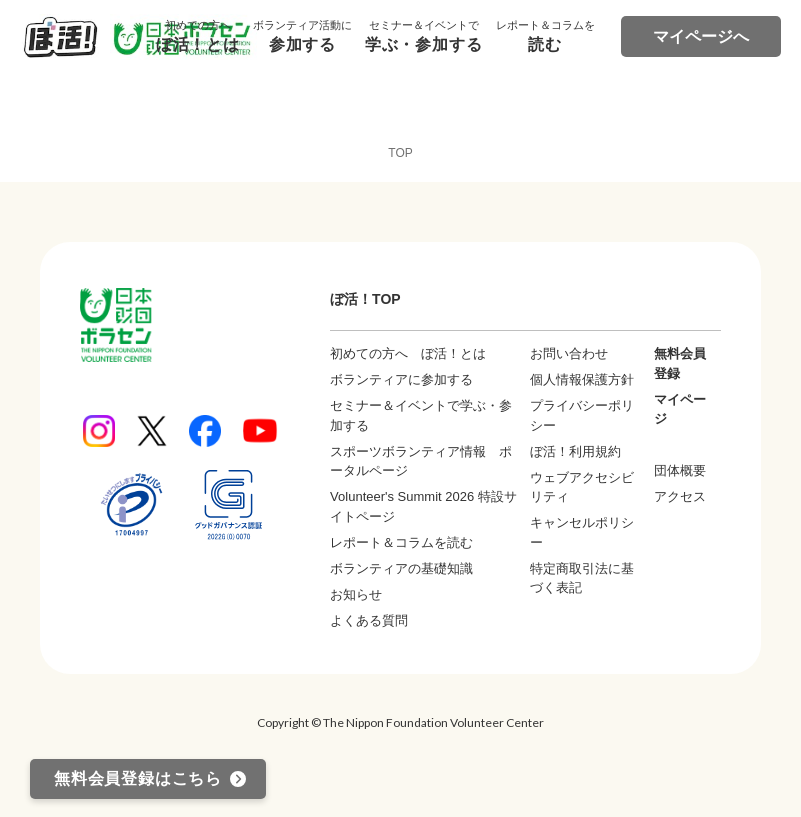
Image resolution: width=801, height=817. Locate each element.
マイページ (680, 409)
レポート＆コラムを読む (401, 542)
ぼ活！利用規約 (575, 451)
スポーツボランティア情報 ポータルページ (421, 461)
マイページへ (701, 36)
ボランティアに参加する (401, 379)
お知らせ (356, 594)
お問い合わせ (569, 353)
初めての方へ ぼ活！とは (408, 353)
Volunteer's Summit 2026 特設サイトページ (423, 506)
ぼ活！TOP (365, 299)
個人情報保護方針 (582, 379)
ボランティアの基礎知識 (401, 568)
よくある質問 (369, 620)
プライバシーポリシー (582, 415)
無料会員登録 (680, 363)
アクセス (680, 496)
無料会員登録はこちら (138, 778)
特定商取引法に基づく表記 (582, 578)
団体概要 (680, 470)
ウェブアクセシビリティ (582, 487)
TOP (400, 153)
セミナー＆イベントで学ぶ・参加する (421, 415)
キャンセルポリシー (582, 532)
